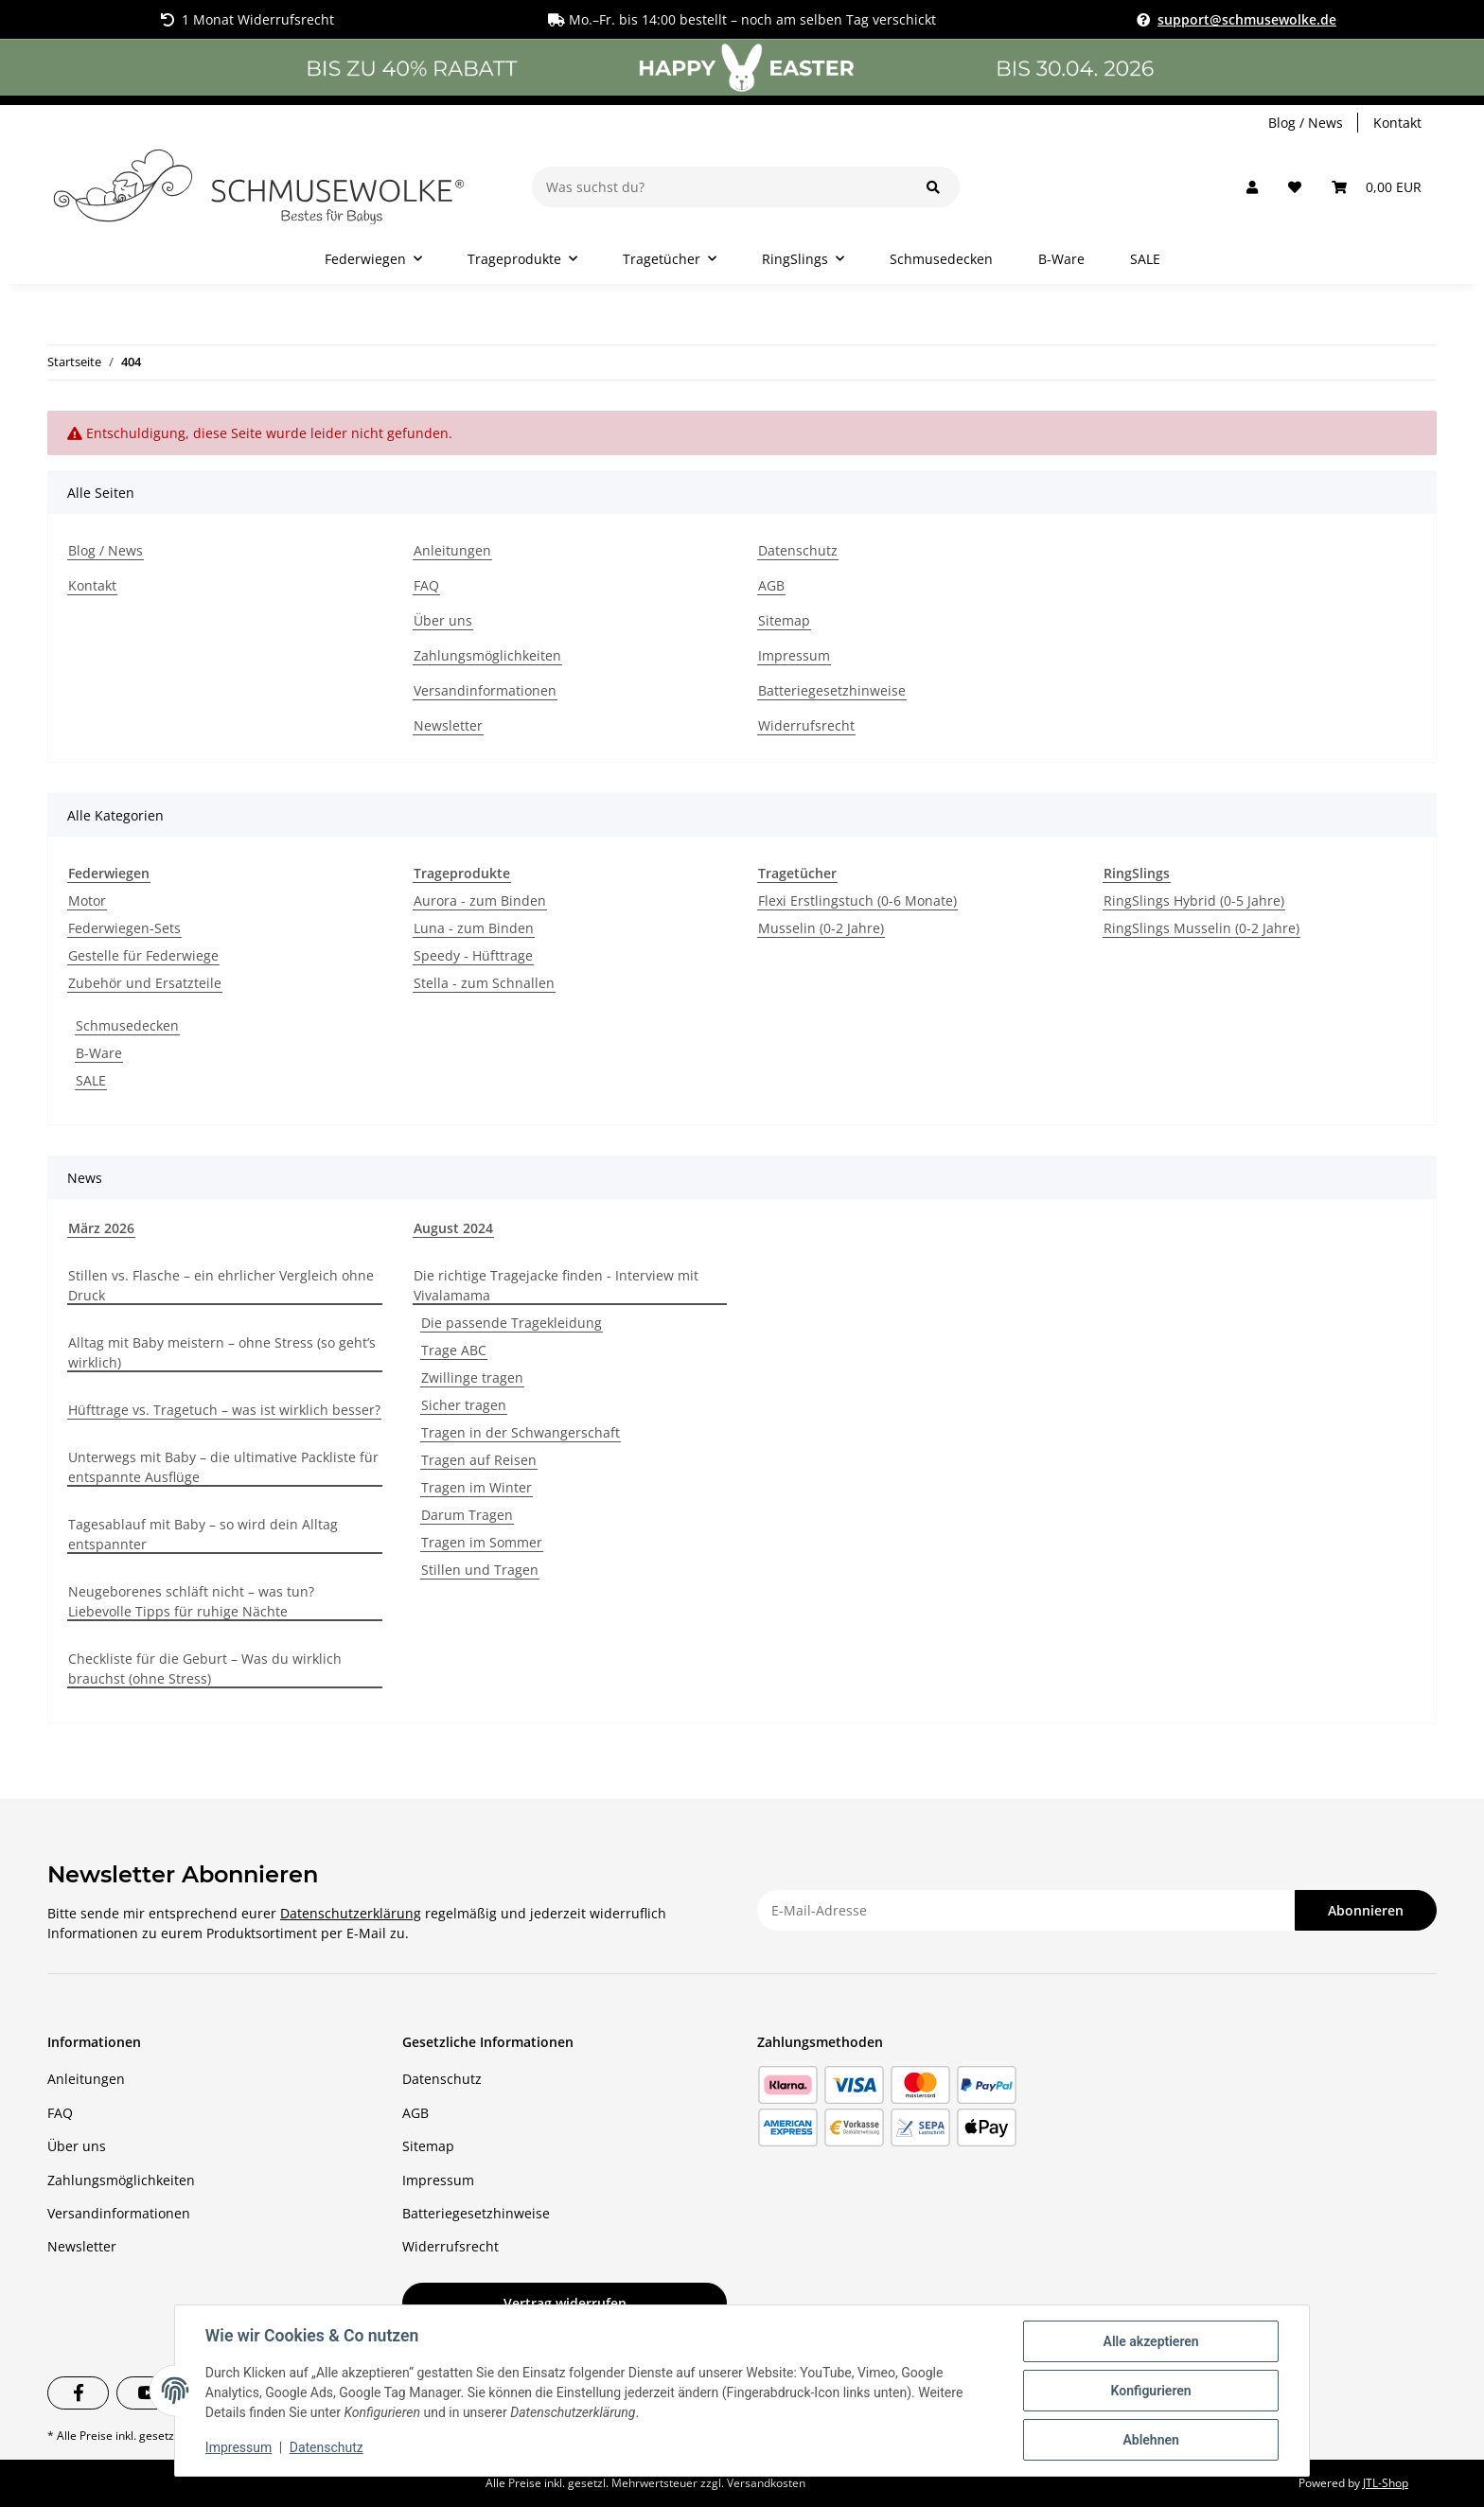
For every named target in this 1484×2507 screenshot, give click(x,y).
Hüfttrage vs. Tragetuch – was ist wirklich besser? (224, 1410)
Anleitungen (452, 550)
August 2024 (453, 1228)
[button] (1252, 187)
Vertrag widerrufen (565, 2303)
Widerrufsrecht (806, 725)
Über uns (443, 620)
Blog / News (1305, 123)
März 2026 (101, 1228)
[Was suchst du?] (720, 187)
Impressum (238, 2448)
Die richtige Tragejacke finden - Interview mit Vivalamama (556, 1285)
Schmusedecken (127, 1025)
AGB (771, 585)
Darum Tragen (467, 1515)
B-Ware (99, 1053)
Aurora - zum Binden (480, 900)
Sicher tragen (463, 1405)
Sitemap (784, 620)
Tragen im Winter (476, 1487)
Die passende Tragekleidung (511, 1323)
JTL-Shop (1385, 2483)
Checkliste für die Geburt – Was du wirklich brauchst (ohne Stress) (205, 1668)
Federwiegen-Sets (124, 928)
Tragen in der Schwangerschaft (520, 1432)
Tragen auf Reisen (479, 1460)
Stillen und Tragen (480, 1570)
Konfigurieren (1150, 2390)
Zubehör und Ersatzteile (144, 983)
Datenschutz (326, 2448)
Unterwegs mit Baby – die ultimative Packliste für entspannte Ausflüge (223, 1467)
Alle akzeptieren (1150, 2341)
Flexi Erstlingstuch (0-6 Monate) (857, 900)
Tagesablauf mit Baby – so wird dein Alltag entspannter (203, 1534)
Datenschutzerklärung (350, 1913)
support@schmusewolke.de (1246, 19)
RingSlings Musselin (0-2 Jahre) (1201, 928)
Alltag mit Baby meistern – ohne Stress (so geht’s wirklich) (222, 1352)
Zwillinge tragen (472, 1377)
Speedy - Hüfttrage (473, 955)
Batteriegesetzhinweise (832, 690)
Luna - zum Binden (474, 928)
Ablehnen (1150, 2439)
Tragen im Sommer (481, 1542)
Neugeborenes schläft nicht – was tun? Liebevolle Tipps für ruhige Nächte (191, 1601)
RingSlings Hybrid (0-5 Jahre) (1194, 900)
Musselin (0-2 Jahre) (821, 928)
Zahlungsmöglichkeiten (487, 655)
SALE (91, 1080)
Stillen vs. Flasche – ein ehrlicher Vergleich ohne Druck (221, 1285)
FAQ (426, 585)
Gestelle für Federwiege (143, 955)
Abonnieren (1366, 1910)
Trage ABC (453, 1350)
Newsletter (448, 725)
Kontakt (1397, 123)
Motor (87, 900)
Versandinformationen (485, 690)
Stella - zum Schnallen (484, 983)
